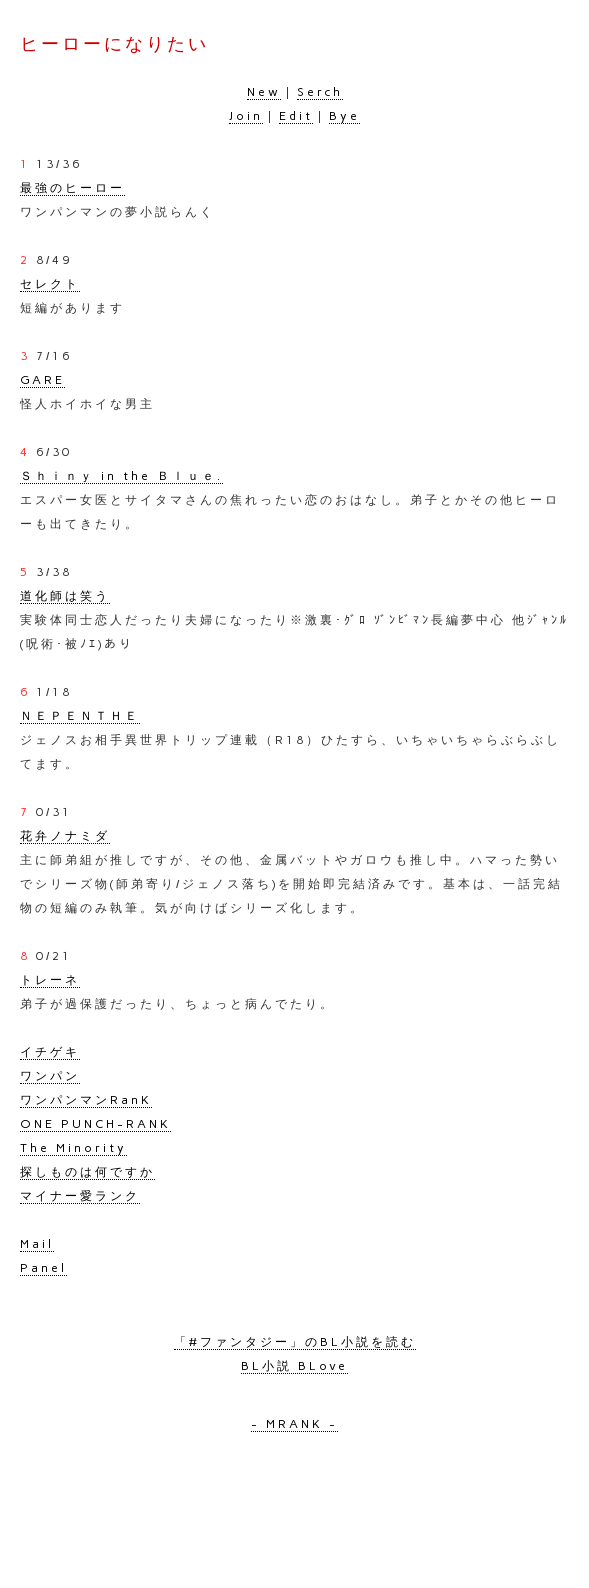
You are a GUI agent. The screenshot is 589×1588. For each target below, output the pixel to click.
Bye (344, 116)
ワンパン (50, 1076)
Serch (320, 92)
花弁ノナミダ (65, 836)
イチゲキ (50, 1052)
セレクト (50, 284)
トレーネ (50, 980)
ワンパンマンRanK (86, 1100)
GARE (42, 380)
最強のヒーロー (72, 188)
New (264, 92)
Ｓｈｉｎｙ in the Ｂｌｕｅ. (121, 476)
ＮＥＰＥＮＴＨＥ (80, 716)
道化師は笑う (65, 596)
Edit (296, 116)
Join (246, 116)
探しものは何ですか (87, 1172)
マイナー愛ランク (80, 1196)
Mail (37, 1244)
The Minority (73, 1148)
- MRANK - (294, 1424)
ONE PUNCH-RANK (95, 1124)
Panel (43, 1268)
